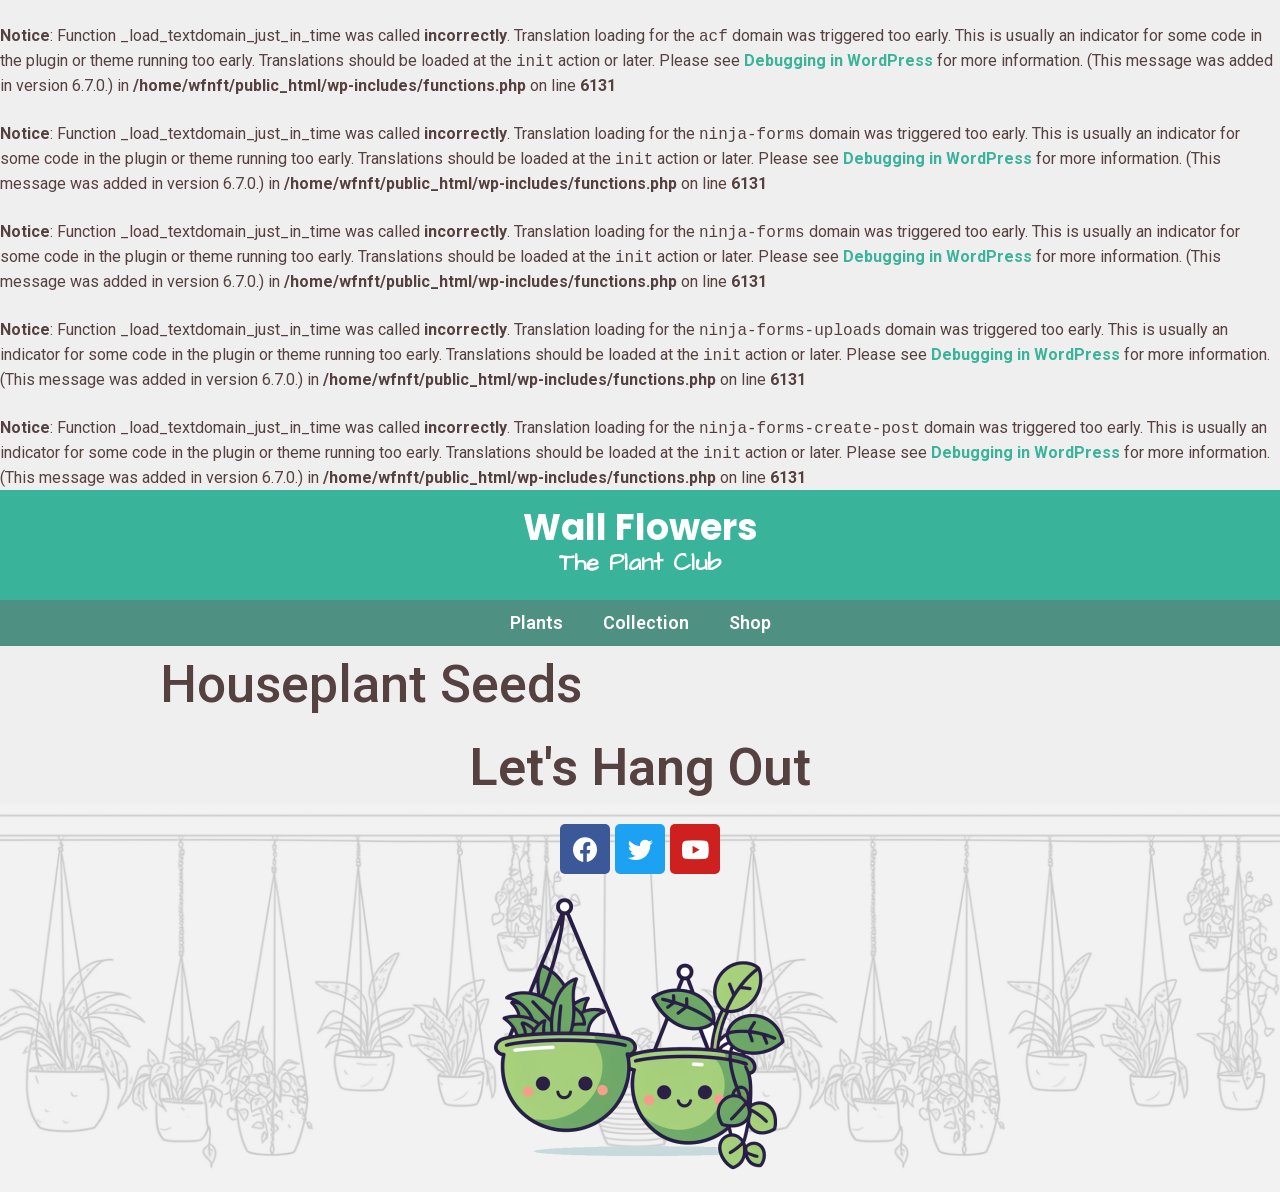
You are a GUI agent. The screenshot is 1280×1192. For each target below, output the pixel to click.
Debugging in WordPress (838, 61)
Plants (536, 622)
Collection (646, 622)
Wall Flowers (640, 527)
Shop (750, 622)
